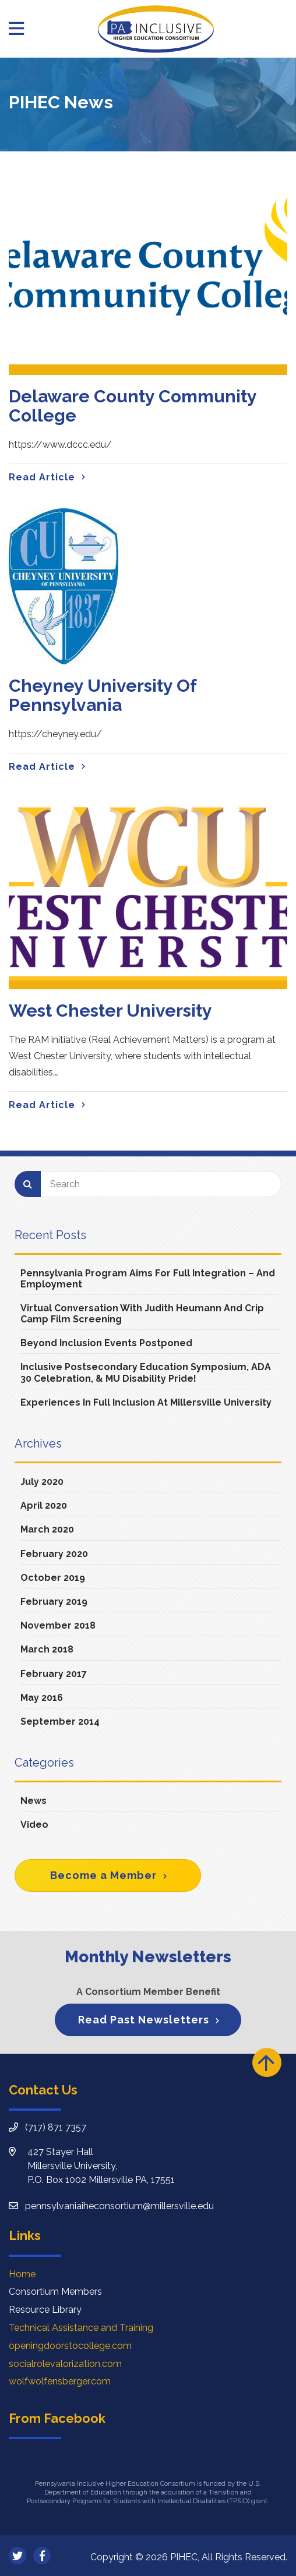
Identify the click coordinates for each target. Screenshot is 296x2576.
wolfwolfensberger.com (60, 2381)
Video (34, 1824)
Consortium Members (55, 2291)
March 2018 (46, 1649)
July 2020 (42, 1481)
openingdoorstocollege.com (70, 2345)
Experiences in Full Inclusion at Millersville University (146, 1402)
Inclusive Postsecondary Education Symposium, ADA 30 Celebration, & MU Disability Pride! (145, 1372)
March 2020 (47, 1529)
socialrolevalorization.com (65, 2363)
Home (22, 2274)
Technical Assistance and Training (81, 2327)
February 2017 (53, 1673)
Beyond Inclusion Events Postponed (106, 1343)
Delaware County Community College (132, 406)
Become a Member (103, 1875)
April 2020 (43, 1505)
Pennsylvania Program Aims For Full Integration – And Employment (147, 1279)
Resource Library (45, 2309)
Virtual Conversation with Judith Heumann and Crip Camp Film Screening (142, 1314)
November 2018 (58, 1625)
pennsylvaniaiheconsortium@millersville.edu (119, 2205)
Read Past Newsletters (143, 2020)
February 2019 (53, 1601)
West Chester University (110, 1010)
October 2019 (52, 1577)
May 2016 (41, 1697)
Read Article (42, 477)
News (33, 1800)
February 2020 (54, 1553)
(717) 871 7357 (55, 2127)
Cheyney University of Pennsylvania (102, 695)
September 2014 (60, 1721)
